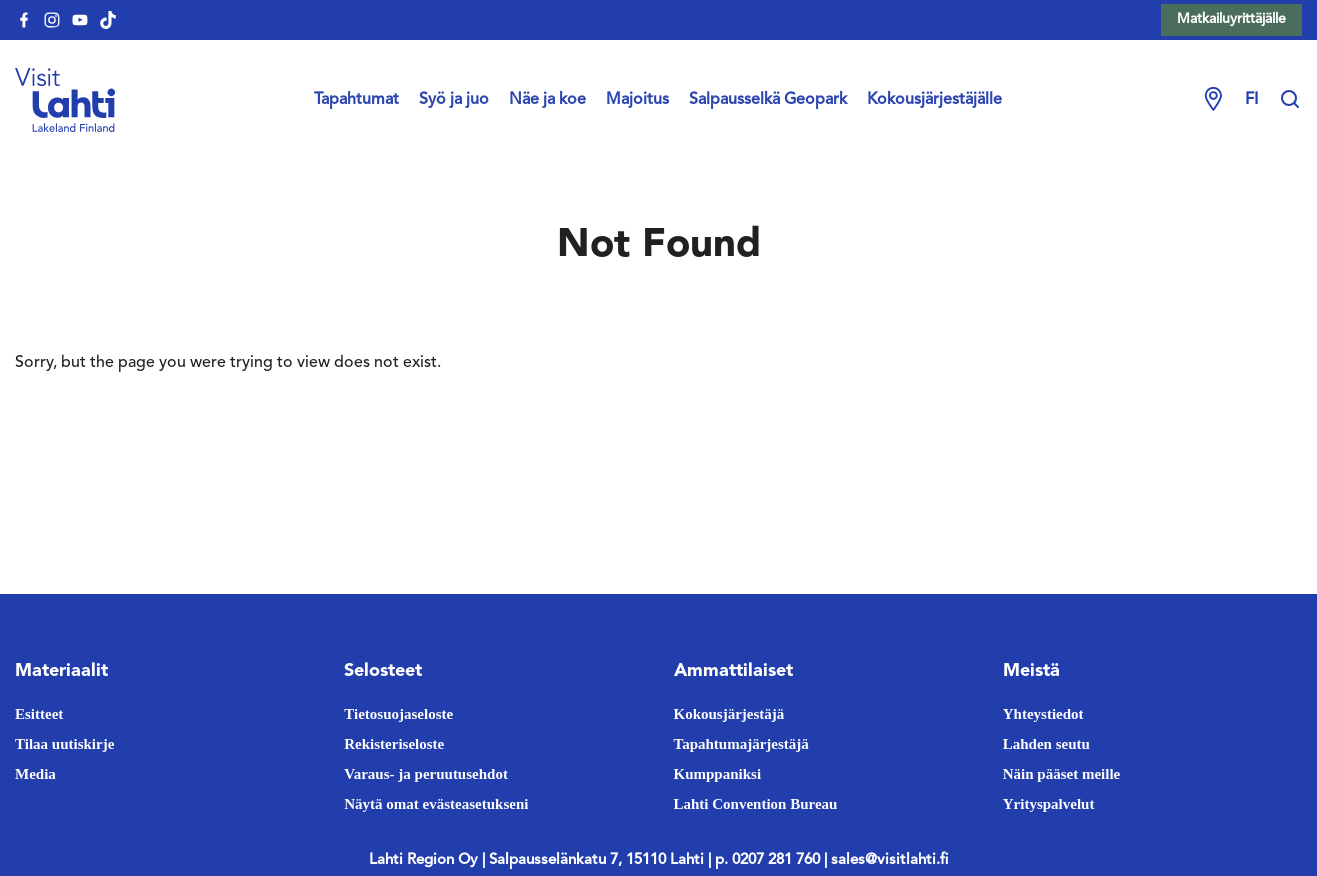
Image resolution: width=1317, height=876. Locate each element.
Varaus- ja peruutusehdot (426, 774)
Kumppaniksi (718, 774)
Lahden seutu (1046, 744)
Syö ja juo (454, 100)
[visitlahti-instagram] (52, 20)
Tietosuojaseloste (398, 714)
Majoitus (637, 100)
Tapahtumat (356, 100)
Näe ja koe (547, 100)
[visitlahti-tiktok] (108, 20)
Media (35, 774)
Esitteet (39, 714)
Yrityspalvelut (1049, 804)
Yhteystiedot (1043, 714)
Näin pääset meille (1062, 774)
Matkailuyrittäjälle (1231, 19)
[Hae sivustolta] (1290, 100)
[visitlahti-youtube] (80, 20)
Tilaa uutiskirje (64, 744)
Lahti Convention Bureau (756, 804)
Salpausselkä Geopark (768, 100)
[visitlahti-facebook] (24, 20)
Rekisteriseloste (394, 744)
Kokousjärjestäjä (729, 714)
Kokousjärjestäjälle (934, 100)
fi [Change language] (1251, 100)
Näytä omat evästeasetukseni (436, 804)
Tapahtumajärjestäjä (741, 744)
